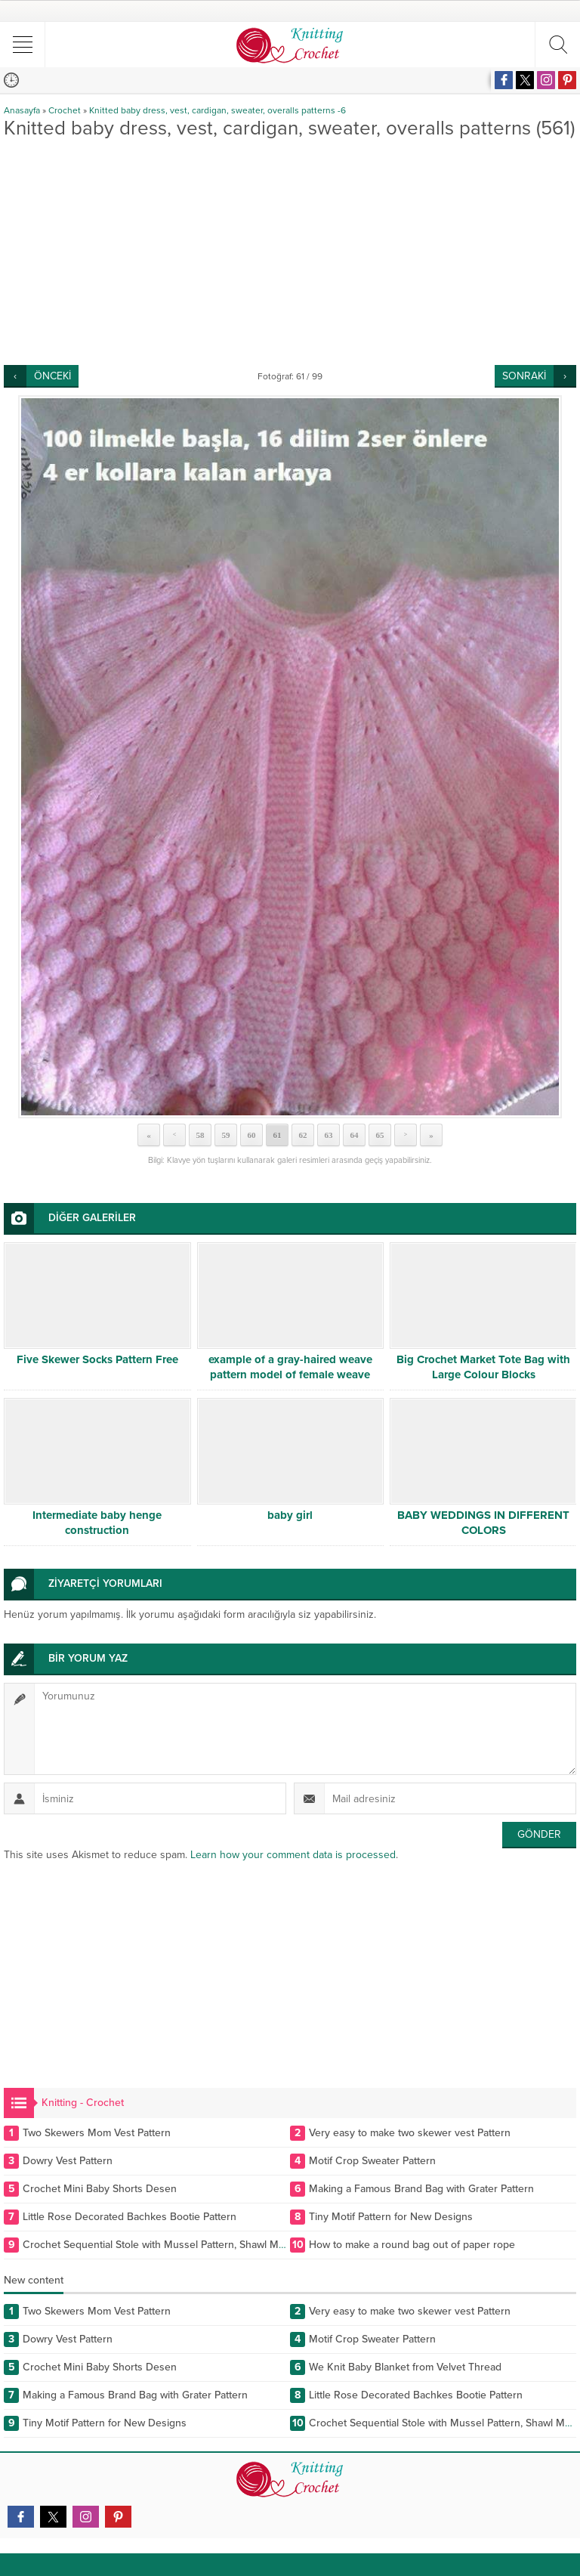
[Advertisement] (290, 251)
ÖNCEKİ (52, 376)
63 (329, 1135)
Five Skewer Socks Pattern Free (97, 1359)
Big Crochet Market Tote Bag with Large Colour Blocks (483, 1367)
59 (226, 1135)
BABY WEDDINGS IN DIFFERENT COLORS (483, 1522)
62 (303, 1135)
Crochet (64, 110)
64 (354, 1135)
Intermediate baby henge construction (97, 1522)
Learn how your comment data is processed (293, 1854)
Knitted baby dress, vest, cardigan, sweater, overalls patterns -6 (217, 110)
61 (277, 1135)
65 (380, 1135)
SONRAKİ (524, 376)
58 (200, 1135)
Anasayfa (22, 110)
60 (252, 1135)
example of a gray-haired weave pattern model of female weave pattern (290, 1374)
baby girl (290, 1515)
